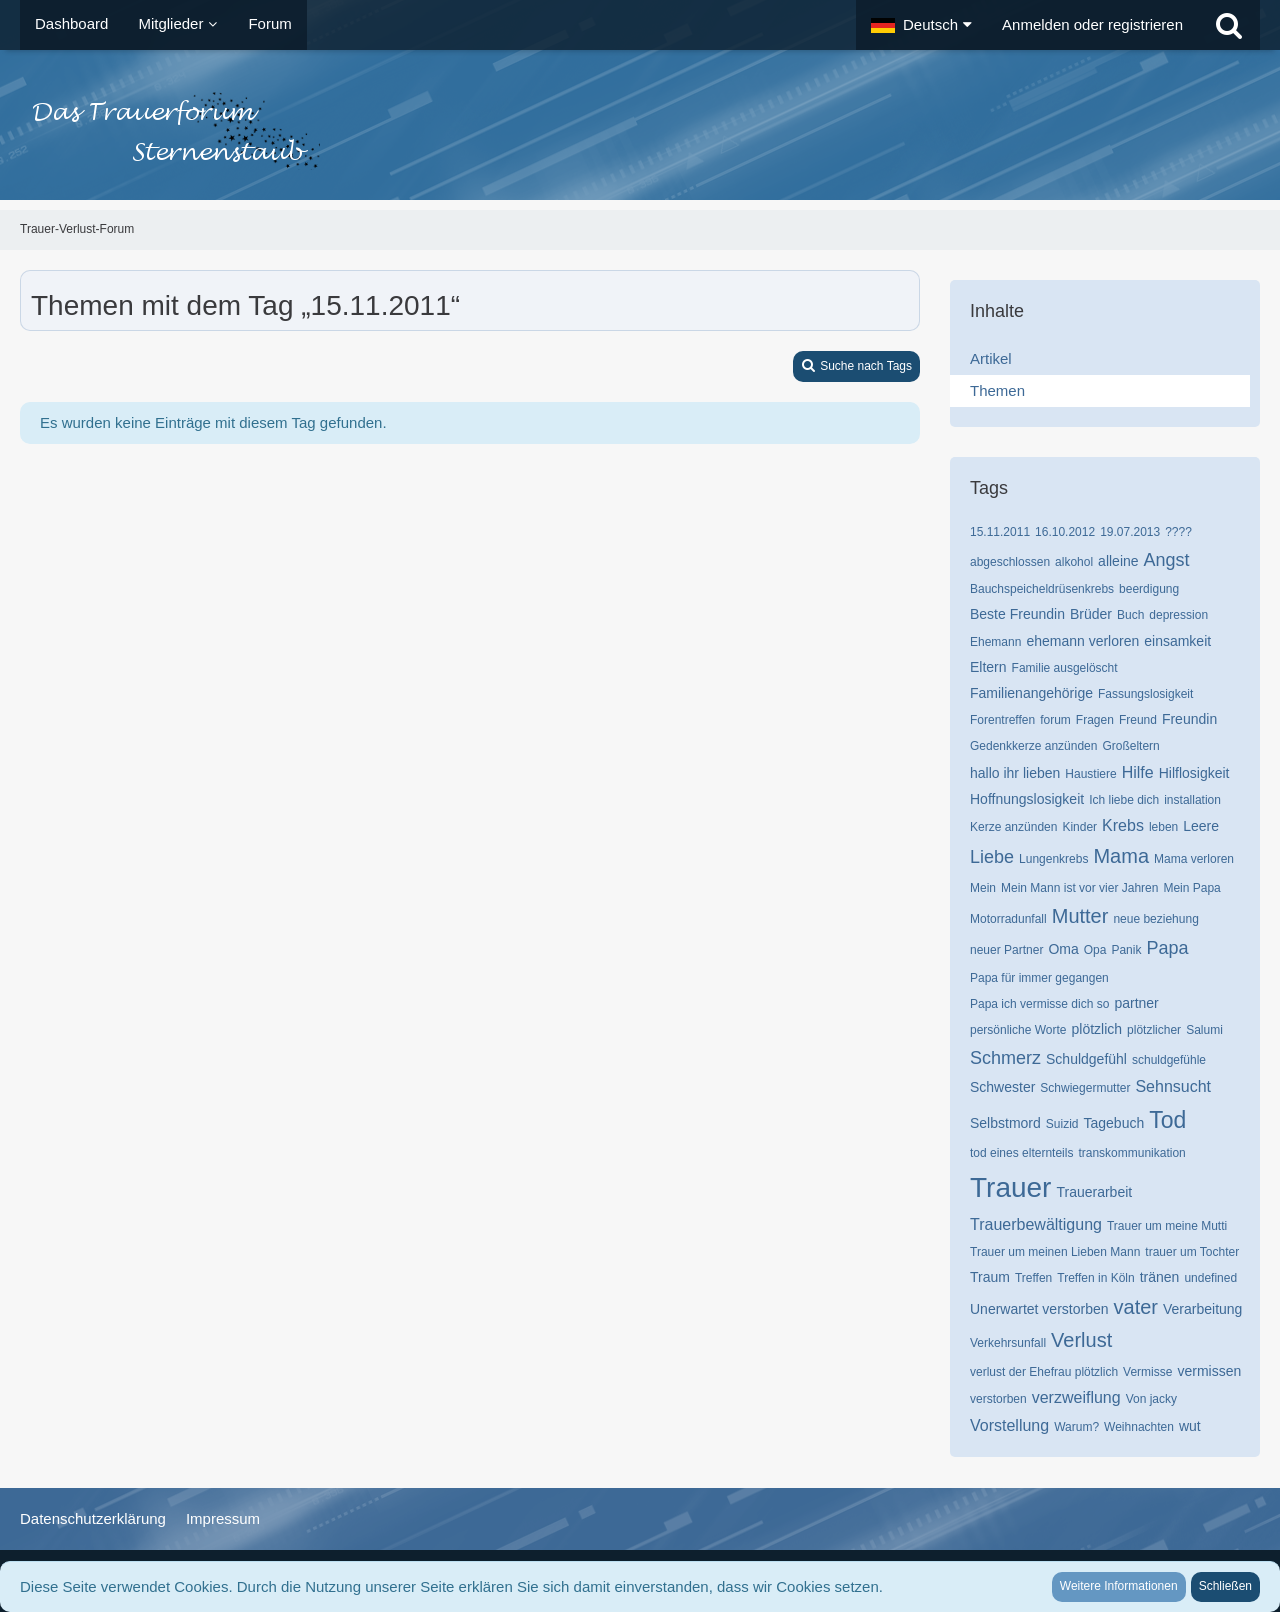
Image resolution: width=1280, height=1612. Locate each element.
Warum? (1076, 1427)
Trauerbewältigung (1036, 1224)
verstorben (998, 1399)
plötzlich (1097, 1029)
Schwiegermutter (1085, 1088)
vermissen (1209, 1371)
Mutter (1080, 916)
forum (1055, 720)
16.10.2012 (1065, 532)
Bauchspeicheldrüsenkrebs (1042, 589)
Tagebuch (1114, 1123)
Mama (1121, 856)
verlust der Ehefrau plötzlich (1044, 1372)
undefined (1210, 1278)
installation (1192, 800)
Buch (1130, 615)
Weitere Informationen (1119, 1586)
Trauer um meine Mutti (1167, 1226)
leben (1163, 827)
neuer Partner (1006, 950)
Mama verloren (1194, 859)
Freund (1138, 720)
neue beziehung (1155, 919)
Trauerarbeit (1094, 1192)
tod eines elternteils (1021, 1153)
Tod (1167, 1120)
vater (1136, 1307)
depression (1178, 615)
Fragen (1095, 720)
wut (1190, 1426)
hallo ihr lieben (1015, 773)
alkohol (1074, 562)
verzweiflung (1076, 1397)
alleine (1118, 561)
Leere (1201, 826)
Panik (1126, 950)
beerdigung (1149, 589)
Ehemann (995, 642)
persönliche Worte (1018, 1030)
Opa (1095, 950)
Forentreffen (1002, 720)
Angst (1167, 560)
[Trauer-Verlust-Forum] (640, 130)
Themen (997, 390)
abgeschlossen (1010, 562)
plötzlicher (1154, 1030)
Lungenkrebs (1053, 859)
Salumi (1204, 1030)
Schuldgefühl (1086, 1059)
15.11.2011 (1000, 532)
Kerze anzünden (1013, 827)
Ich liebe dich (1124, 800)
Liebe (992, 857)
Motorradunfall (1008, 919)
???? (1178, 532)
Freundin (1189, 719)
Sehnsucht (1173, 1086)
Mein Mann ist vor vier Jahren (1079, 888)
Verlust (1081, 1340)
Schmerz (1005, 1058)
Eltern (988, 667)
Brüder (1091, 614)
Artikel (991, 358)
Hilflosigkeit (1194, 773)
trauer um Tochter (1192, 1252)
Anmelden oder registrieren (1092, 24)
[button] (921, 25)
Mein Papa (1191, 888)
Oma (1063, 949)
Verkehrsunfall (1008, 1343)
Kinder (1079, 827)
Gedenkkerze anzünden (1033, 746)
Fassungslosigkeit (1145, 694)
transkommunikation (1131, 1153)
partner (1136, 1003)
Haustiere (1090, 774)
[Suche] (1229, 25)
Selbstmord (1005, 1123)
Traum (990, 1277)
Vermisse (1147, 1372)
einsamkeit (1177, 641)
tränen (1160, 1277)
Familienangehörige (1031, 693)
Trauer (1010, 1187)
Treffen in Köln (1095, 1278)
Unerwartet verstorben (1039, 1309)
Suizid (1062, 1124)
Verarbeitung (1202, 1309)
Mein (983, 888)
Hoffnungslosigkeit (1027, 799)
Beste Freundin (1017, 614)
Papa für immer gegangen (1039, 978)
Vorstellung (1009, 1425)
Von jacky (1151, 1399)
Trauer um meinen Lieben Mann (1055, 1252)
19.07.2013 (1130, 532)
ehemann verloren (1082, 641)
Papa (1167, 948)
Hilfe (1138, 772)
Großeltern (1130, 746)
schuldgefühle (1169, 1060)
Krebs (1123, 825)
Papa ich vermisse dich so (1039, 1004)
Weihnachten (1139, 1427)
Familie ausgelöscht (1065, 668)
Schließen (1225, 1586)
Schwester (1002, 1087)
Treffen (1033, 1278)
